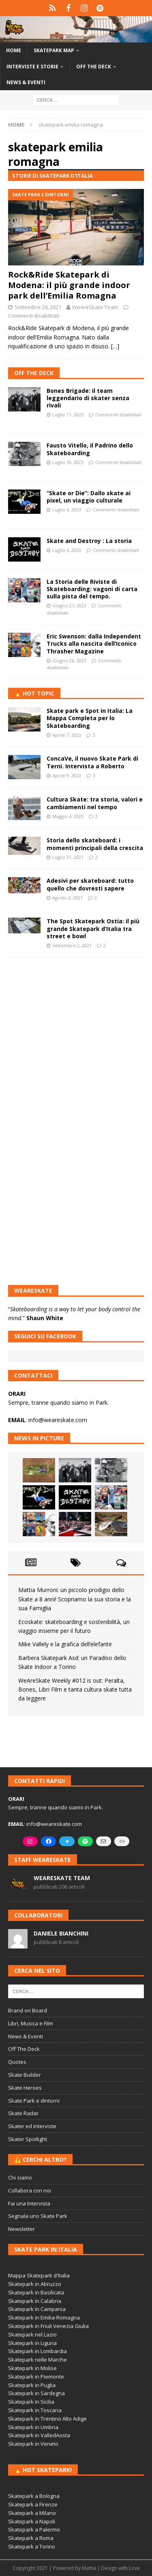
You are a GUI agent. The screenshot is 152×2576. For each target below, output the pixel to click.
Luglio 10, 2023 (67, 462)
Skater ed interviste (32, 2126)
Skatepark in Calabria (34, 2301)
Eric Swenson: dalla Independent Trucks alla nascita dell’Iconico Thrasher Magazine (94, 643)
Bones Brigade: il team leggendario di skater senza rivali (88, 398)
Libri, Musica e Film (30, 2023)
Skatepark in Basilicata (36, 2292)
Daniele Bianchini (61, 1933)
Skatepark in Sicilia (31, 2401)
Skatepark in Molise (32, 2368)
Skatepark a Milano (32, 2513)
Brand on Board (27, 2010)
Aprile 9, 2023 (66, 775)
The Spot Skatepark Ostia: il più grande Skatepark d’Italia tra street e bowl (93, 928)
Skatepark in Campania (37, 2309)
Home (13, 50)
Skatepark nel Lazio (32, 2334)
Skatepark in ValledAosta (39, 2435)
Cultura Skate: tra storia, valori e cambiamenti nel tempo (95, 802)
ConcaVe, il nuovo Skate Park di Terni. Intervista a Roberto (92, 762)
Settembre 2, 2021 (72, 945)
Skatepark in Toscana (35, 2410)
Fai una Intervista (29, 2203)
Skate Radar (23, 2113)
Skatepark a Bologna (34, 2496)
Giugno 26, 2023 (69, 660)
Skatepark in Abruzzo (34, 2284)
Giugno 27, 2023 (69, 605)
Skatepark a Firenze (33, 2504)
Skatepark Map (54, 50)
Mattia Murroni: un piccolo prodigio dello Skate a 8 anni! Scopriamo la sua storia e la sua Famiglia (74, 1599)
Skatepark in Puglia (32, 2385)
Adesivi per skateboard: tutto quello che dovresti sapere (90, 884)
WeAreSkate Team (95, 307)
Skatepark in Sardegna (36, 2393)
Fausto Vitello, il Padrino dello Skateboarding (90, 448)
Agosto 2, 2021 (67, 898)
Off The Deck (34, 373)
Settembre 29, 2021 (38, 307)
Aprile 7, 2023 (66, 735)
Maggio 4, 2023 (67, 816)
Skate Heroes (25, 2087)
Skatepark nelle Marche (37, 2359)
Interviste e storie (32, 66)
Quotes (17, 2061)
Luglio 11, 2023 (67, 414)
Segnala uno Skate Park (37, 2216)
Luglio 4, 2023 (66, 550)
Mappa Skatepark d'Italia (39, 2275)
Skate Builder (24, 2074)
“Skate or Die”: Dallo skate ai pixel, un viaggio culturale (89, 496)
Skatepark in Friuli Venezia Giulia (48, 2326)
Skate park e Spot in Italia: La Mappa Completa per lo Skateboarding (90, 718)
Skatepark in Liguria (32, 2343)
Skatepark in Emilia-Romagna (44, 2317)
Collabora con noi (29, 2190)
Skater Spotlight (27, 2139)
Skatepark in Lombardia (37, 2351)
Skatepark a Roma (31, 2538)
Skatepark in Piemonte (36, 2376)
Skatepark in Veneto (33, 2443)
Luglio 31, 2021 (67, 857)
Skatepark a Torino (31, 2546)
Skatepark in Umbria (33, 2427)
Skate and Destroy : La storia (89, 541)
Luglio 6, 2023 (66, 510)
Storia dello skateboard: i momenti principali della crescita (95, 843)
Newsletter (21, 2229)
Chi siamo (20, 2177)
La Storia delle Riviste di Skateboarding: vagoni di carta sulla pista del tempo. (92, 589)
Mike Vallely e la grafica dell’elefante (65, 1644)
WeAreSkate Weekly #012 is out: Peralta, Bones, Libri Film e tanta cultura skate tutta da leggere (75, 1689)
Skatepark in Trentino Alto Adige (47, 2418)
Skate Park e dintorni (34, 2100)
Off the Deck (93, 66)
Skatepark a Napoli (31, 2521)
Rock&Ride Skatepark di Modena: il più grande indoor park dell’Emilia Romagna (69, 285)
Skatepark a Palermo (34, 2529)
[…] (115, 346)
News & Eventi (25, 82)
